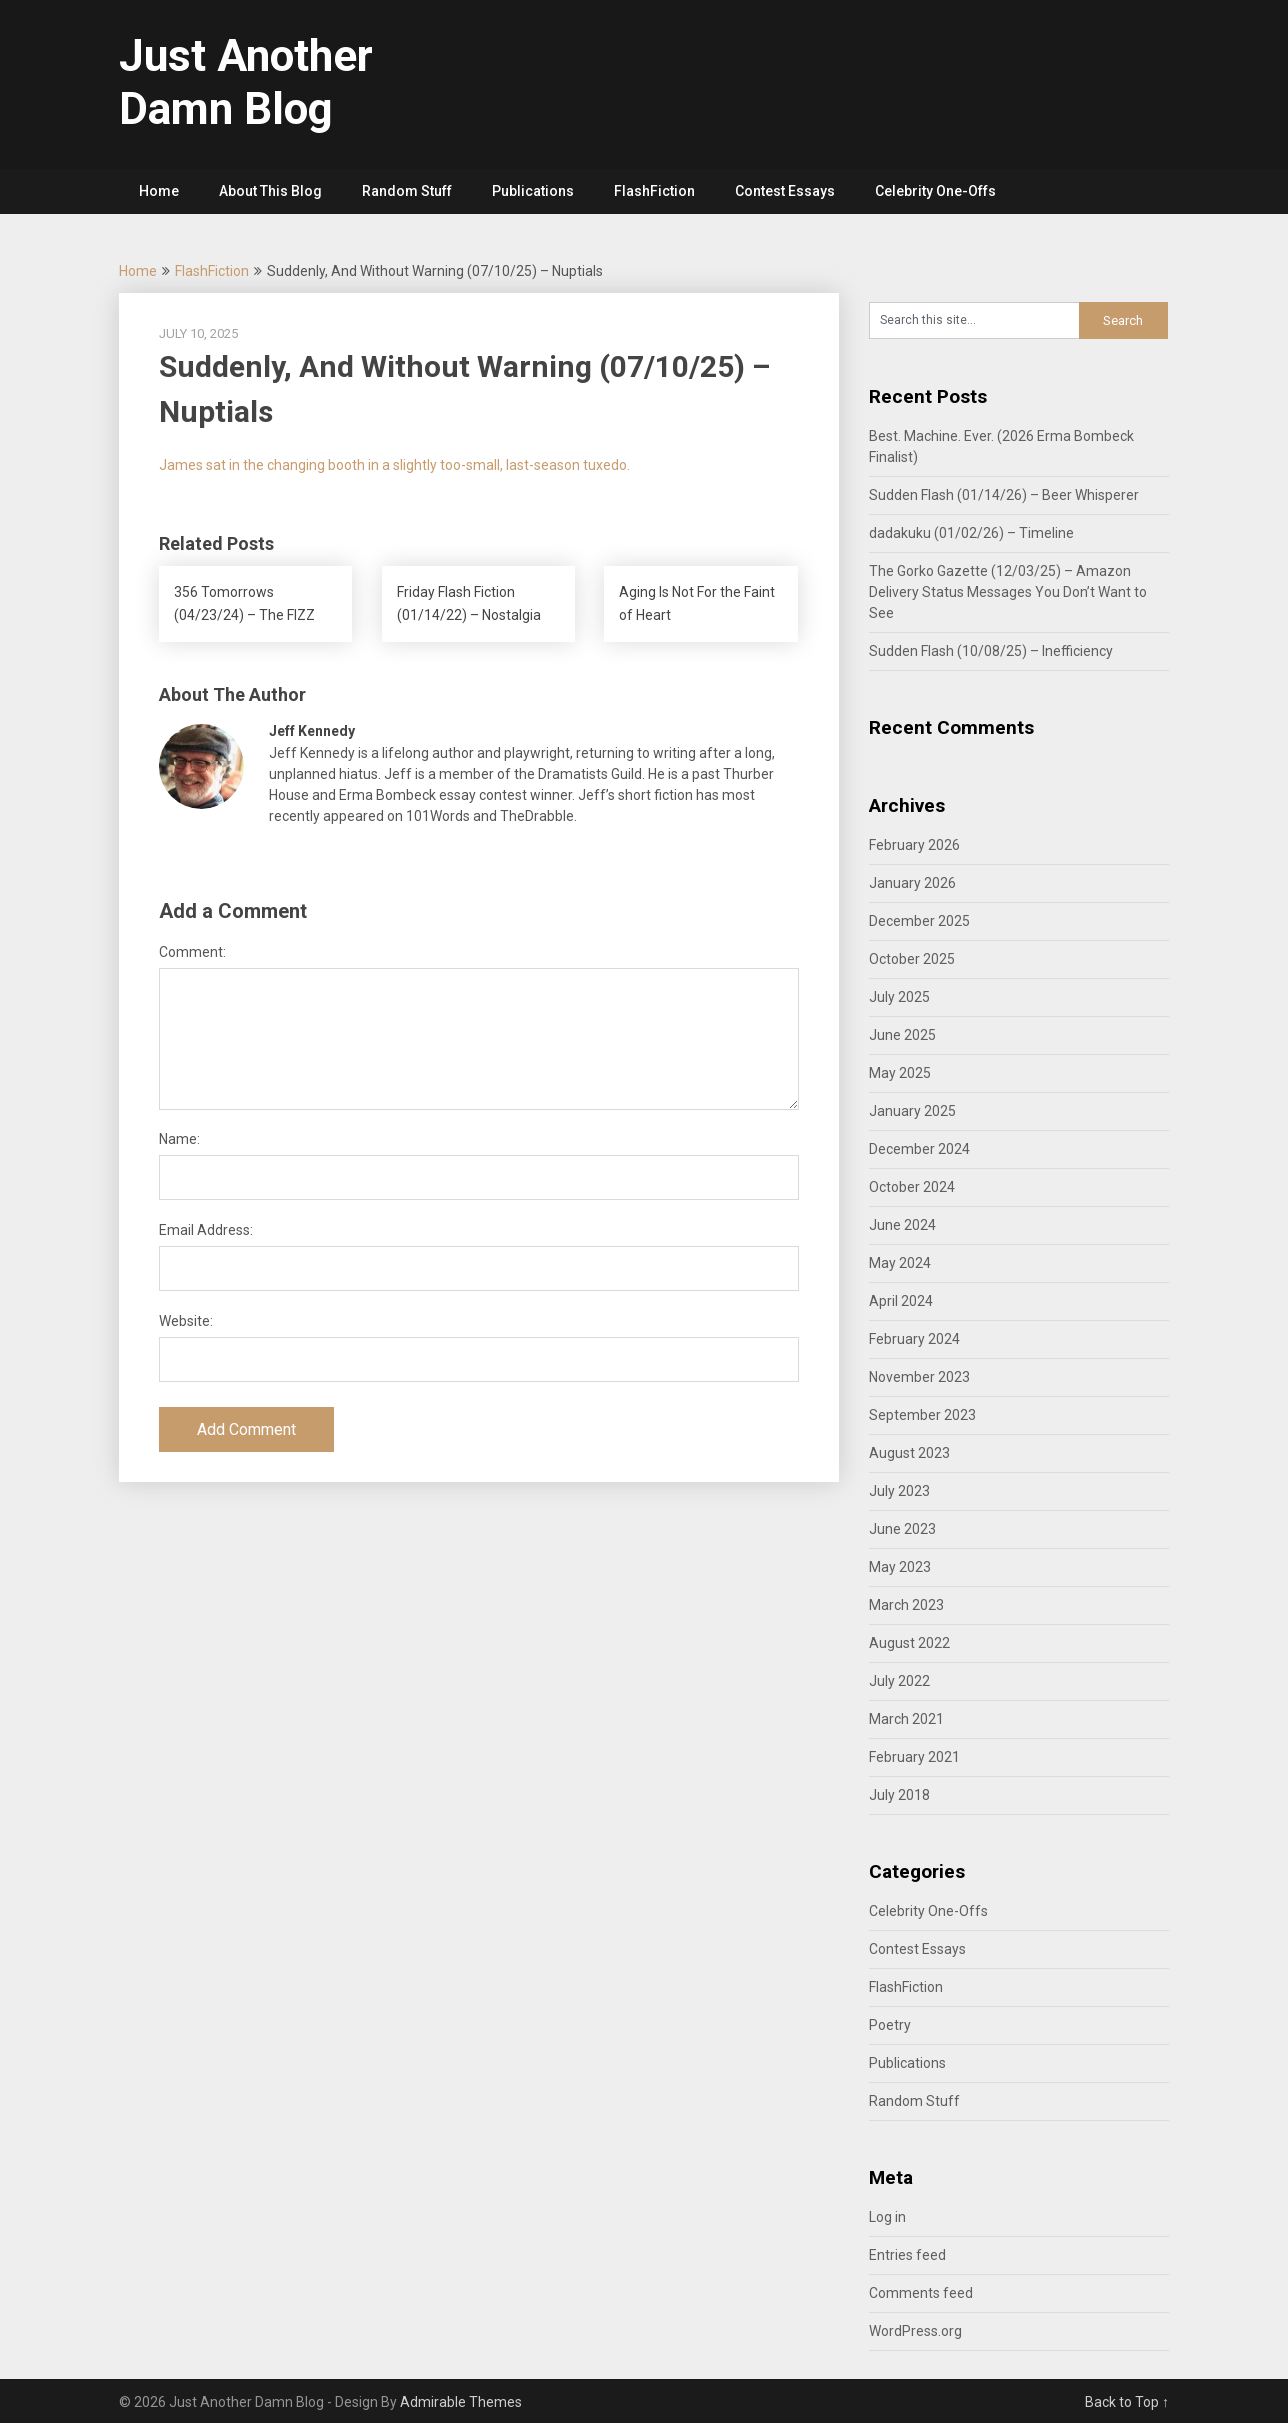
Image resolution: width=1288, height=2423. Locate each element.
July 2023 (899, 1491)
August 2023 (909, 1453)
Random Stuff (407, 191)
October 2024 (912, 1187)
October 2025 (912, 959)
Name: (179, 1139)
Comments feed (921, 2293)
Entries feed (907, 2255)
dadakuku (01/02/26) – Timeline (971, 533)
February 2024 (914, 1339)
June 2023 (902, 1529)
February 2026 (914, 845)
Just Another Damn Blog (246, 82)
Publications (533, 191)
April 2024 (901, 1301)
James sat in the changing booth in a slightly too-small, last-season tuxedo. (394, 465)
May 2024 (900, 1263)
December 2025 (919, 921)
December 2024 (919, 1149)
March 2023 (906, 1605)
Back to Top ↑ (1127, 2402)
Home (159, 191)
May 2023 (900, 1567)
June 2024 (902, 1225)
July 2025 (899, 997)
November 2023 (919, 1377)
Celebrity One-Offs (935, 191)
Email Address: (206, 1230)
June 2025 (902, 1035)
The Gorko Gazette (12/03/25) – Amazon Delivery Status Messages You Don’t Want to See (1008, 592)
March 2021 (906, 1719)
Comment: (192, 952)
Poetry (890, 2025)
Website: (186, 1321)
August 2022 (909, 1643)
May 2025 (900, 1073)
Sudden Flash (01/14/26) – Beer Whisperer (1004, 495)
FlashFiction (654, 191)
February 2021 (914, 1757)
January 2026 (912, 883)
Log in (887, 2217)
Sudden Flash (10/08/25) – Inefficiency (991, 651)
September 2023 (922, 1415)
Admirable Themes (461, 2402)
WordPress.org (915, 2331)
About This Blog (270, 191)
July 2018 (899, 1795)
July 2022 (899, 1681)
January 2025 (912, 1111)
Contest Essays (785, 191)
